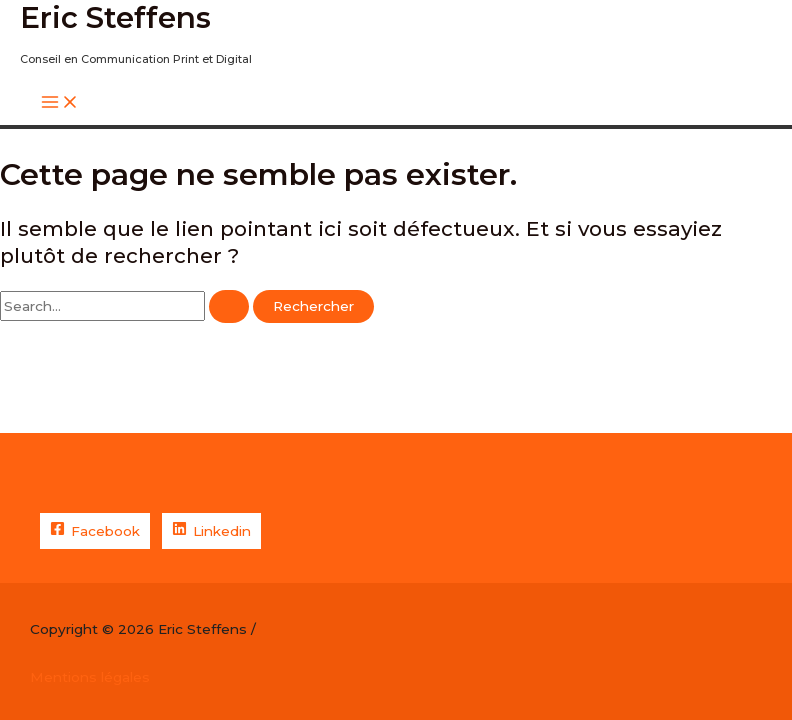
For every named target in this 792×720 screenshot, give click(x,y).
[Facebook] (95, 531)
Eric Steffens (115, 17)
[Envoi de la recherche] (229, 307)
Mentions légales (90, 677)
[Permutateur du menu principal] (60, 103)
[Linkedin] (211, 531)
